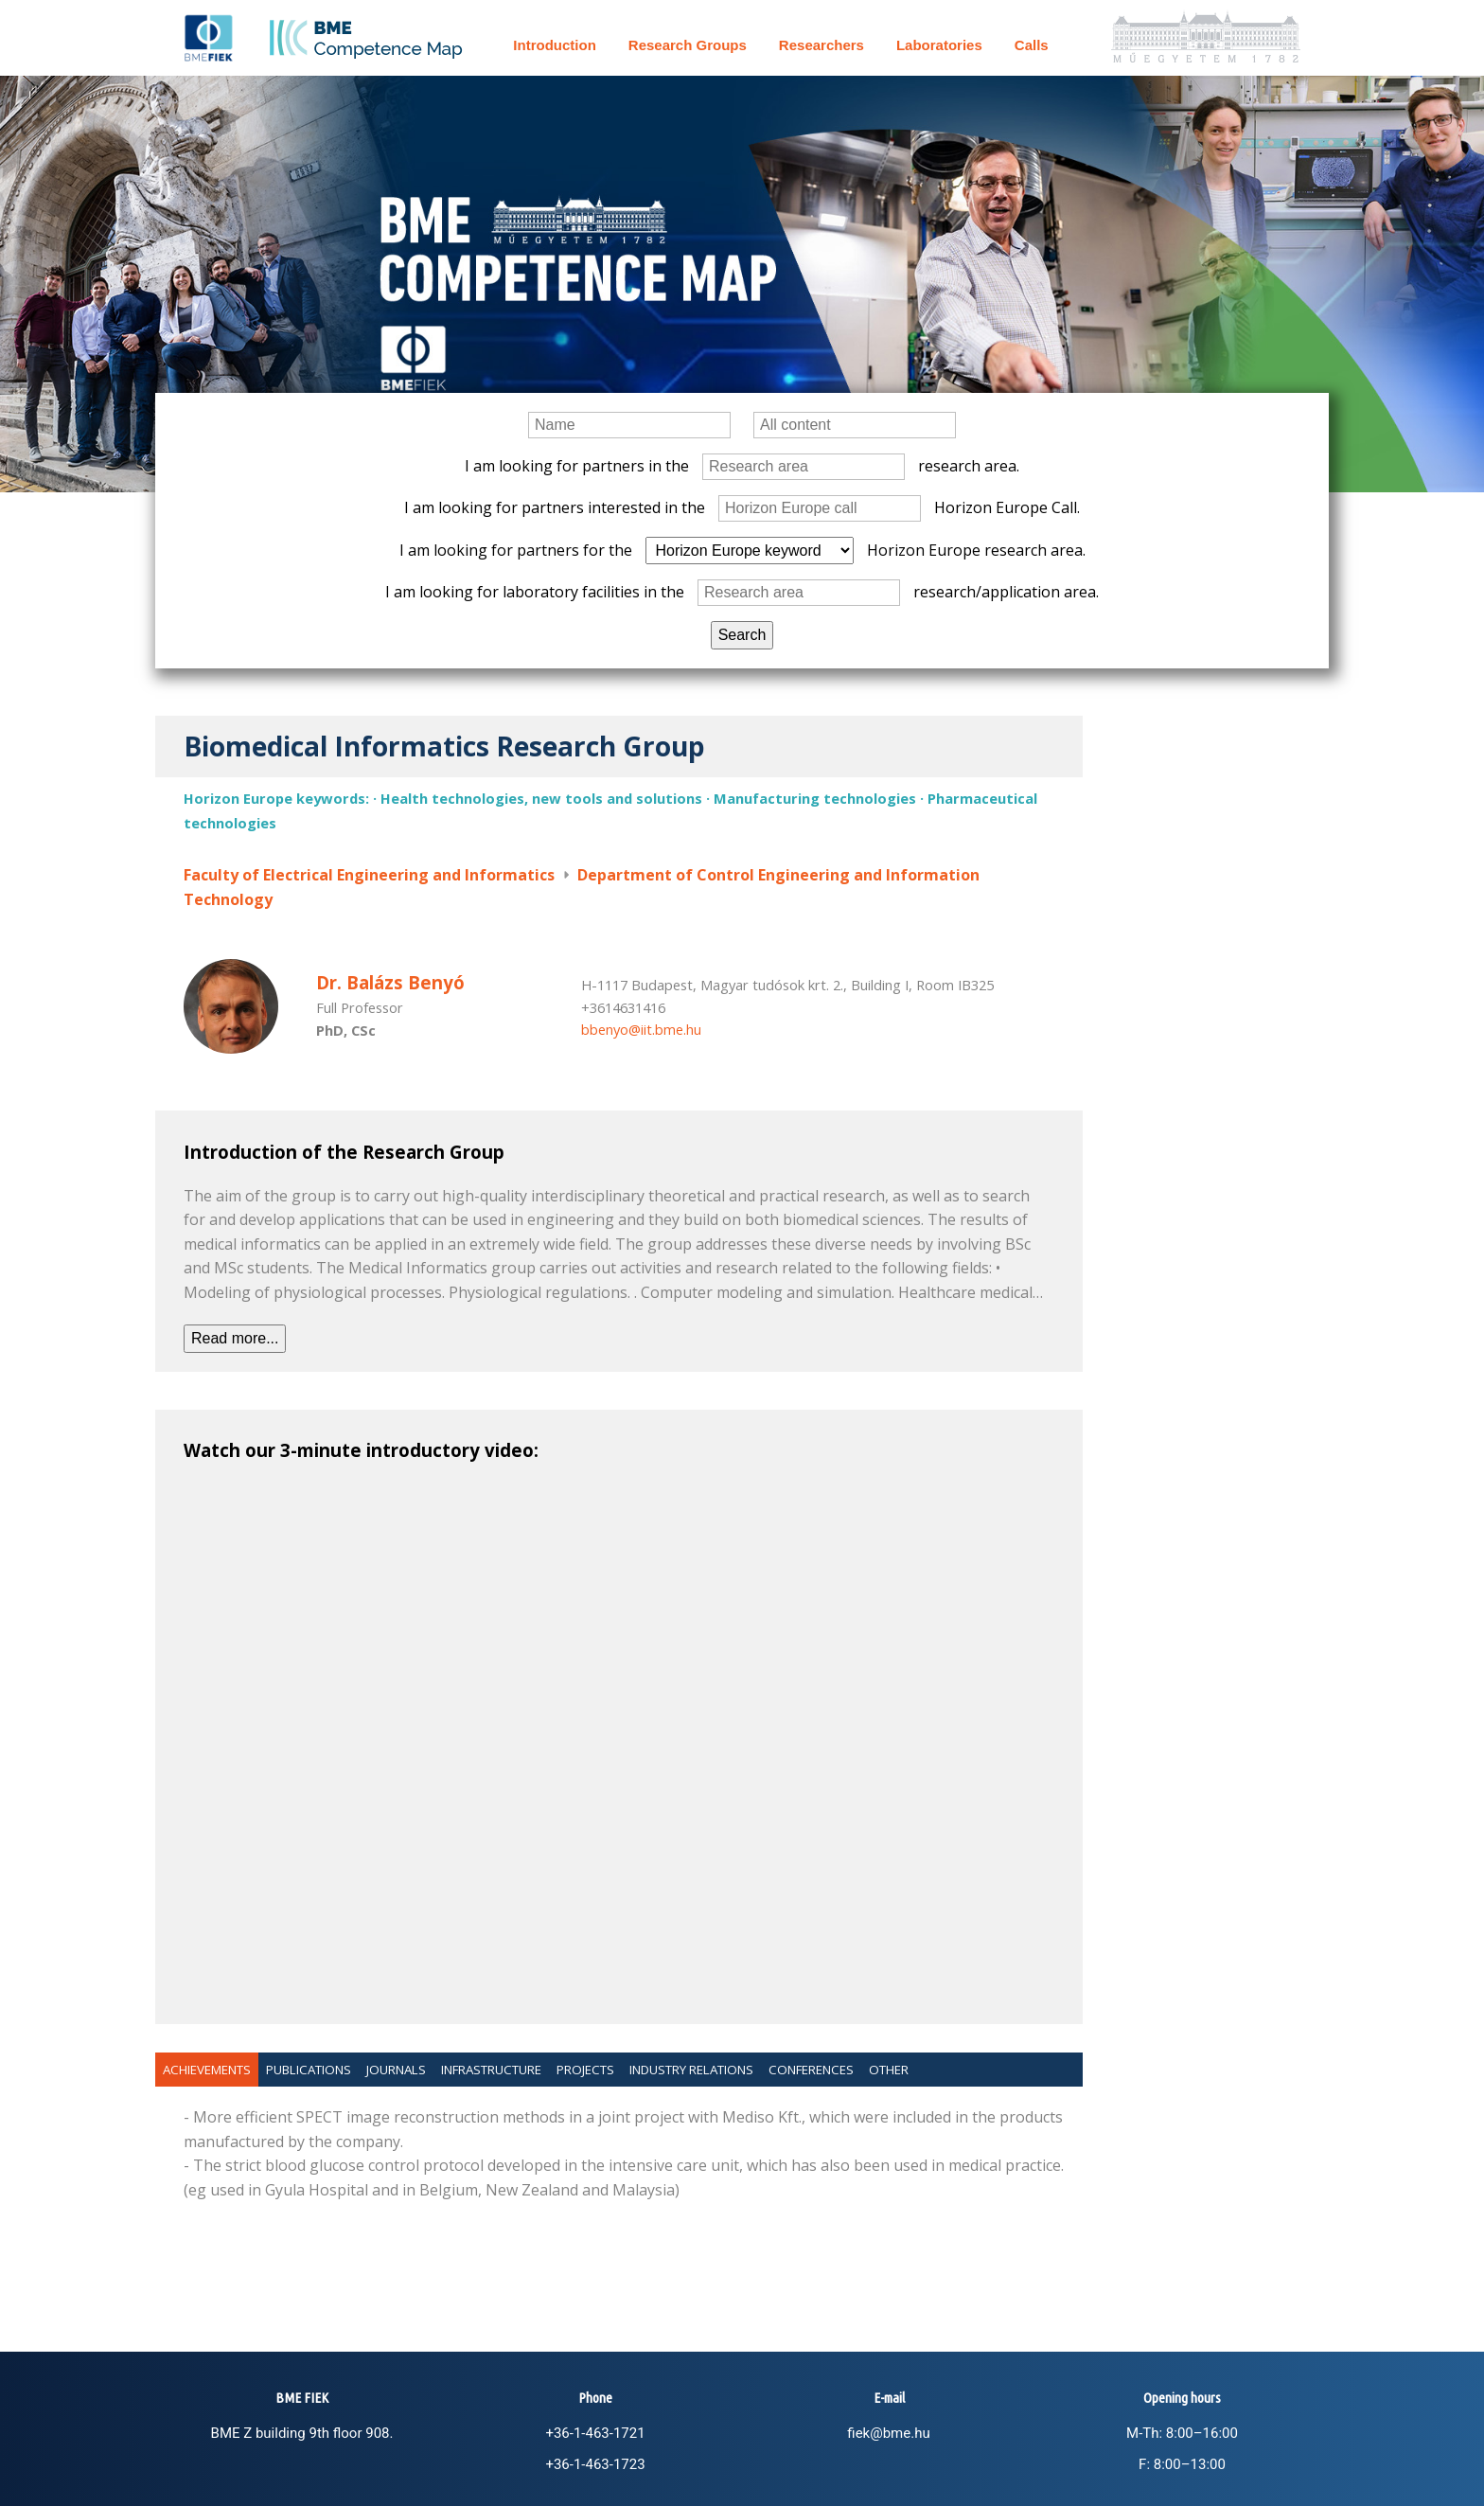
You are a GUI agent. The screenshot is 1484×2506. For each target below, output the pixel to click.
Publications (308, 2069)
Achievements (207, 2069)
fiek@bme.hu (888, 2433)
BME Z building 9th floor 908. (302, 2433)
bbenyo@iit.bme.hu (641, 1029)
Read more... (234, 1338)
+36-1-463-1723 (595, 2464)
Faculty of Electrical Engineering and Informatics (369, 874)
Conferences (811, 2069)
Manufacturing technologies (815, 798)
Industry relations (691, 2069)
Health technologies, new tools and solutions (541, 798)
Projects (585, 2069)
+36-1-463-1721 (595, 2433)
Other (889, 2069)
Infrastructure (491, 2069)
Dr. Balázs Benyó (390, 982)
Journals (396, 2069)
